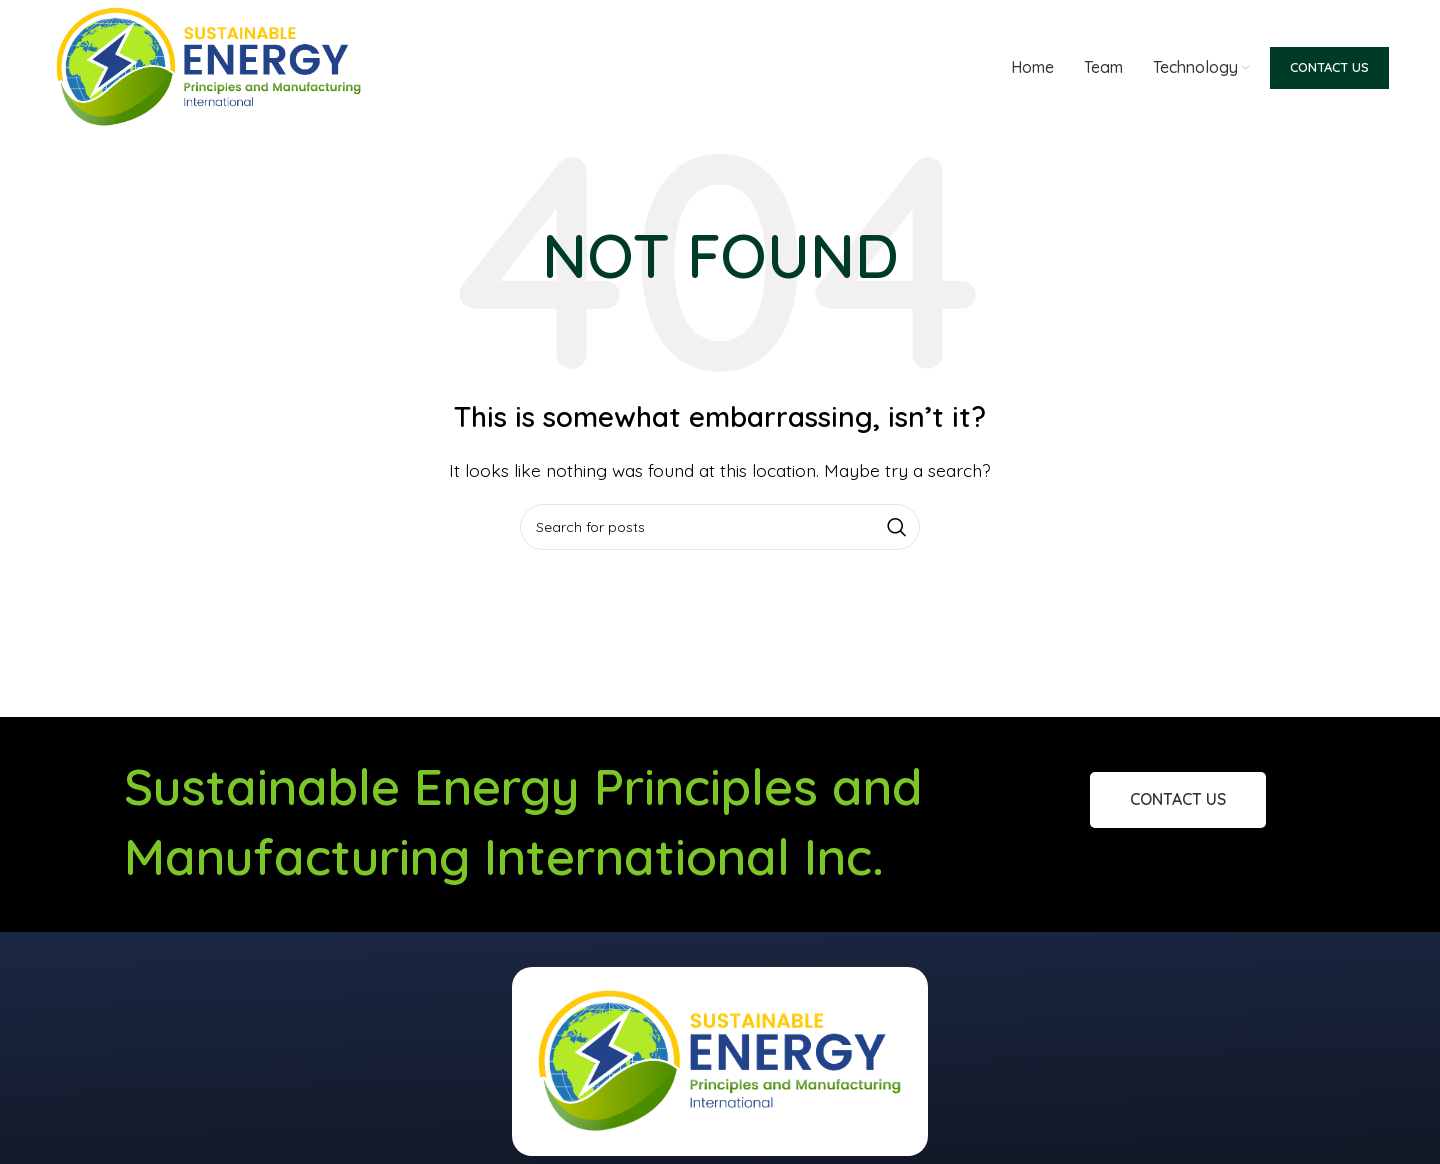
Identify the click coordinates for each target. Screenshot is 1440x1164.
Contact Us (1329, 67)
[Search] (720, 527)
